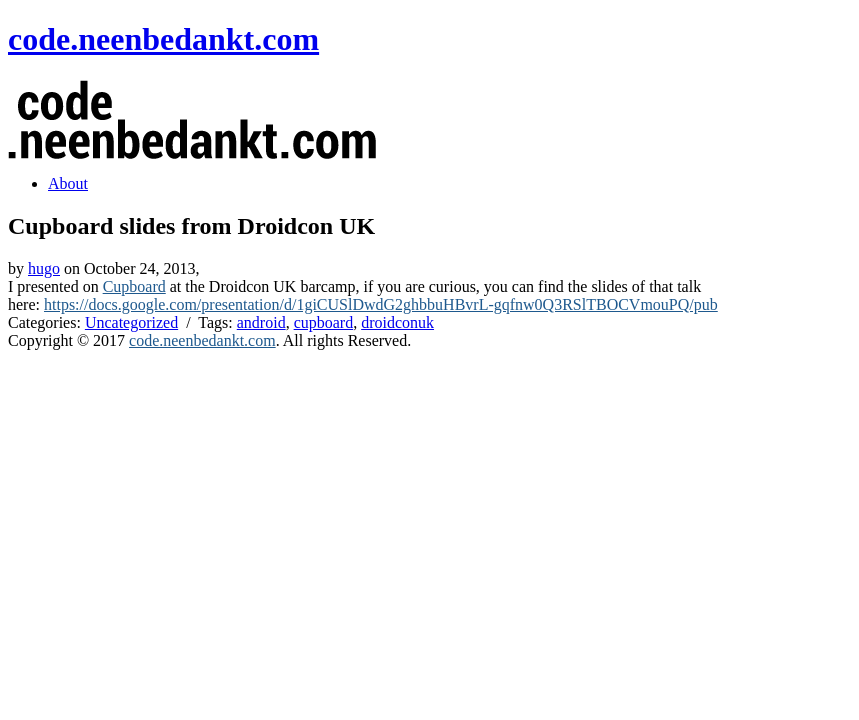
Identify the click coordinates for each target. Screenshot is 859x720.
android (261, 322)
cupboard (324, 322)
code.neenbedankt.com (163, 39)
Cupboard (134, 286)
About (68, 183)
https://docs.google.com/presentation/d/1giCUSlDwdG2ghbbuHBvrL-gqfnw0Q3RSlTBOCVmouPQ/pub (381, 304)
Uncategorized (131, 322)
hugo (44, 268)
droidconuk (397, 322)
